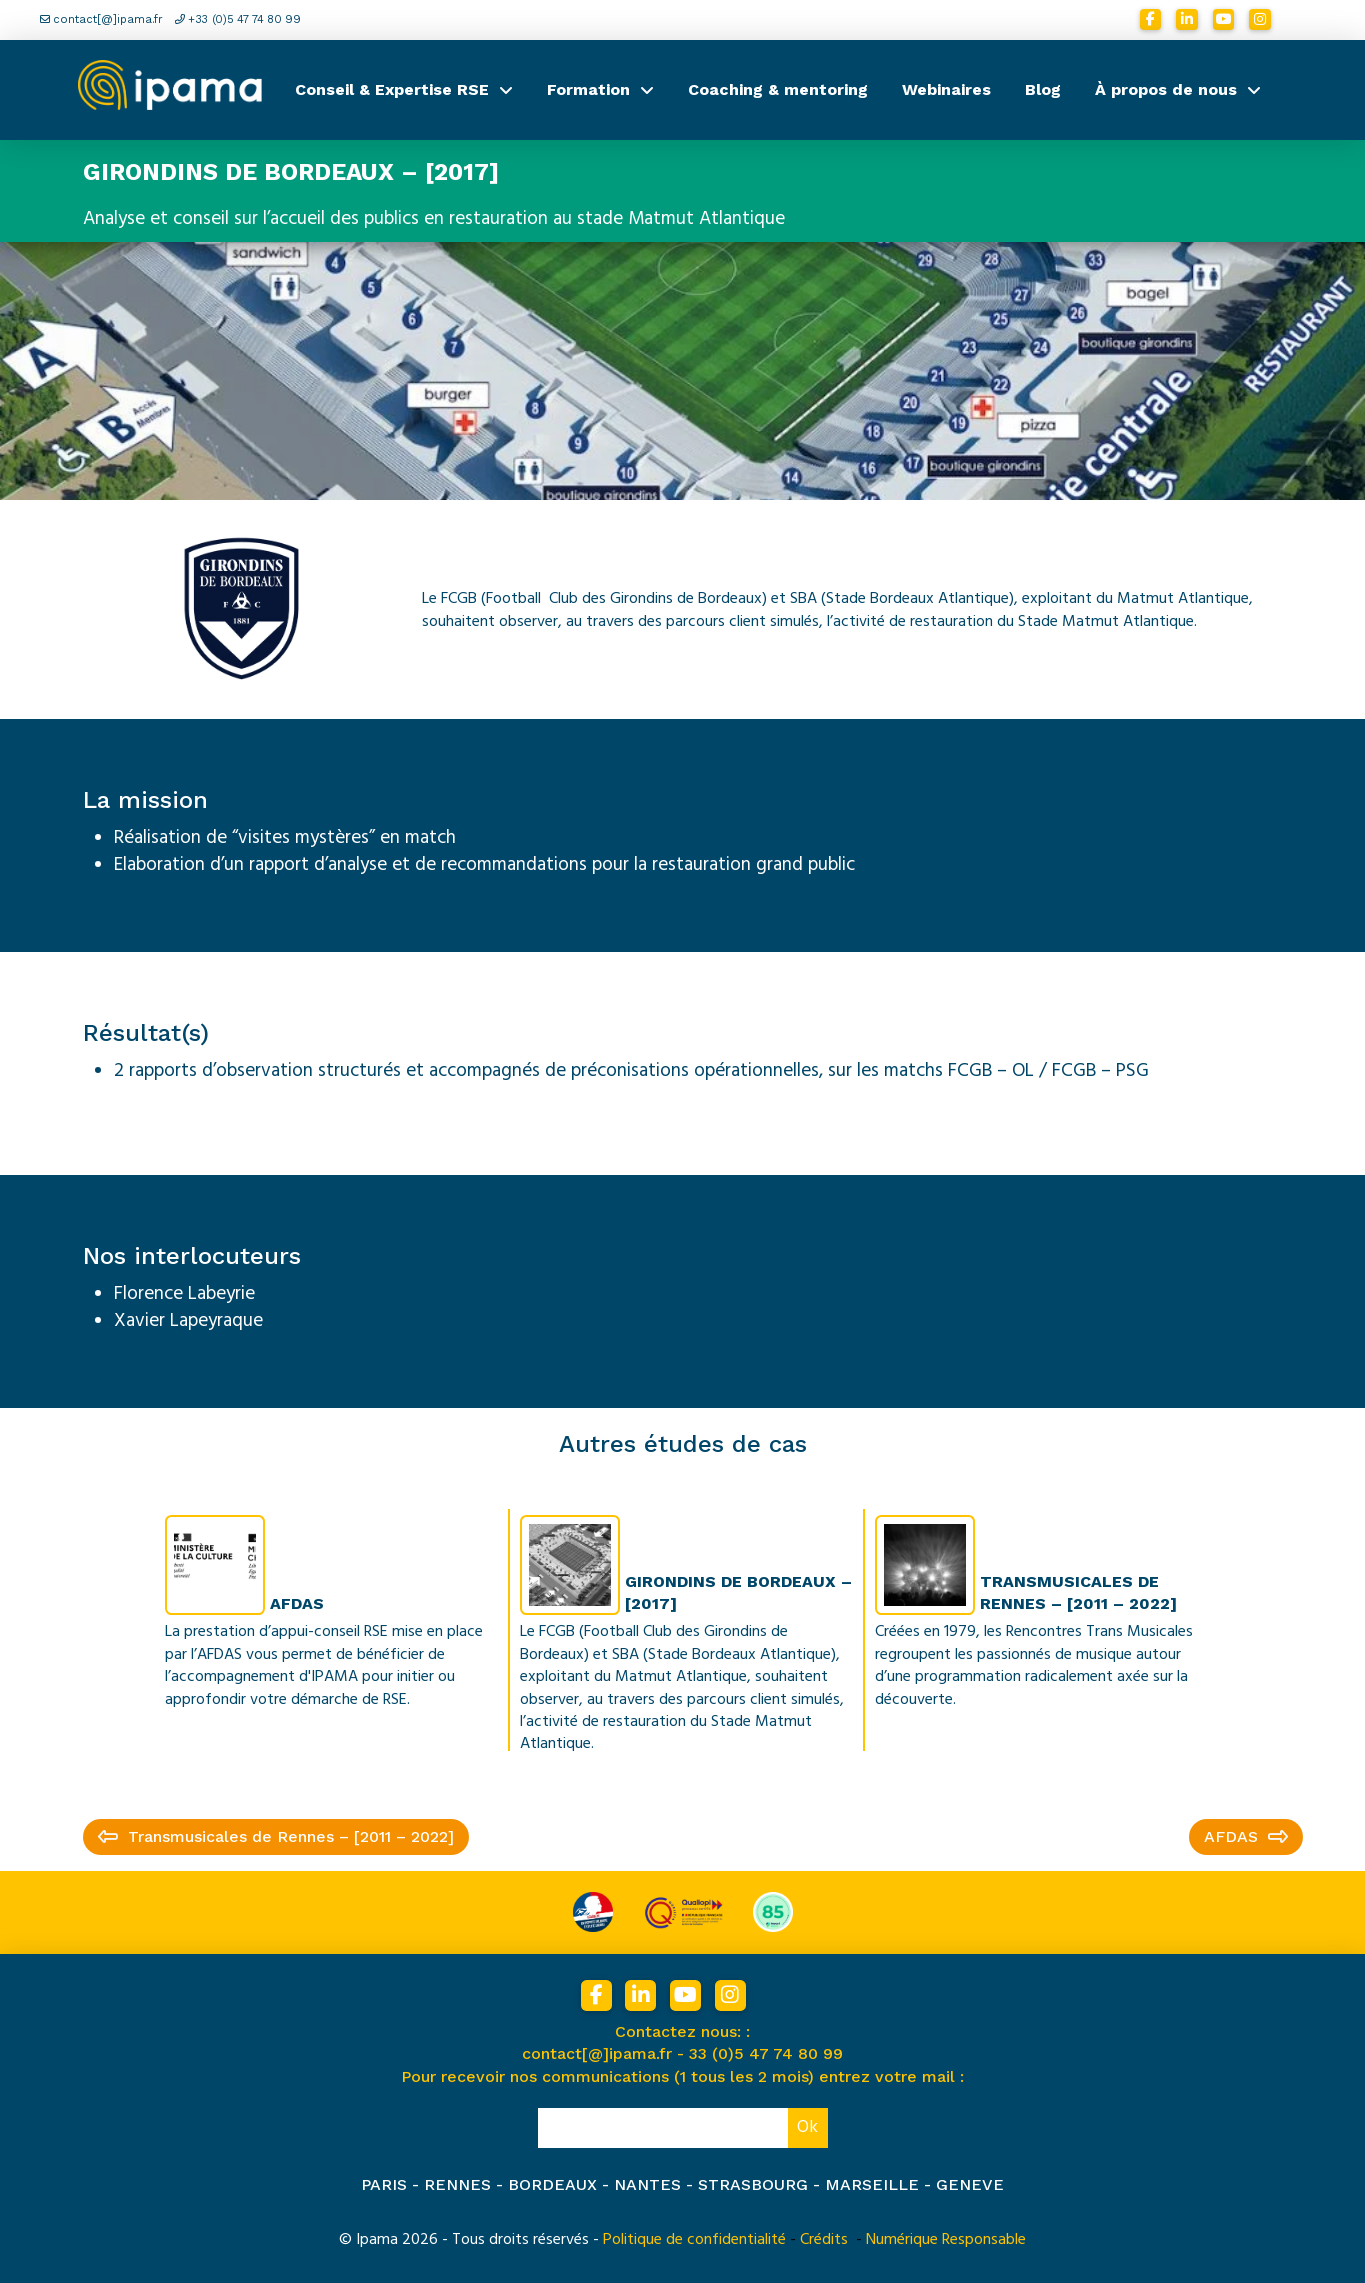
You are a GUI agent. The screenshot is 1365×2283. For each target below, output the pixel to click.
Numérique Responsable (946, 2239)
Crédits (824, 2239)
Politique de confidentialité (694, 2239)
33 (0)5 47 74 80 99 (766, 2053)
